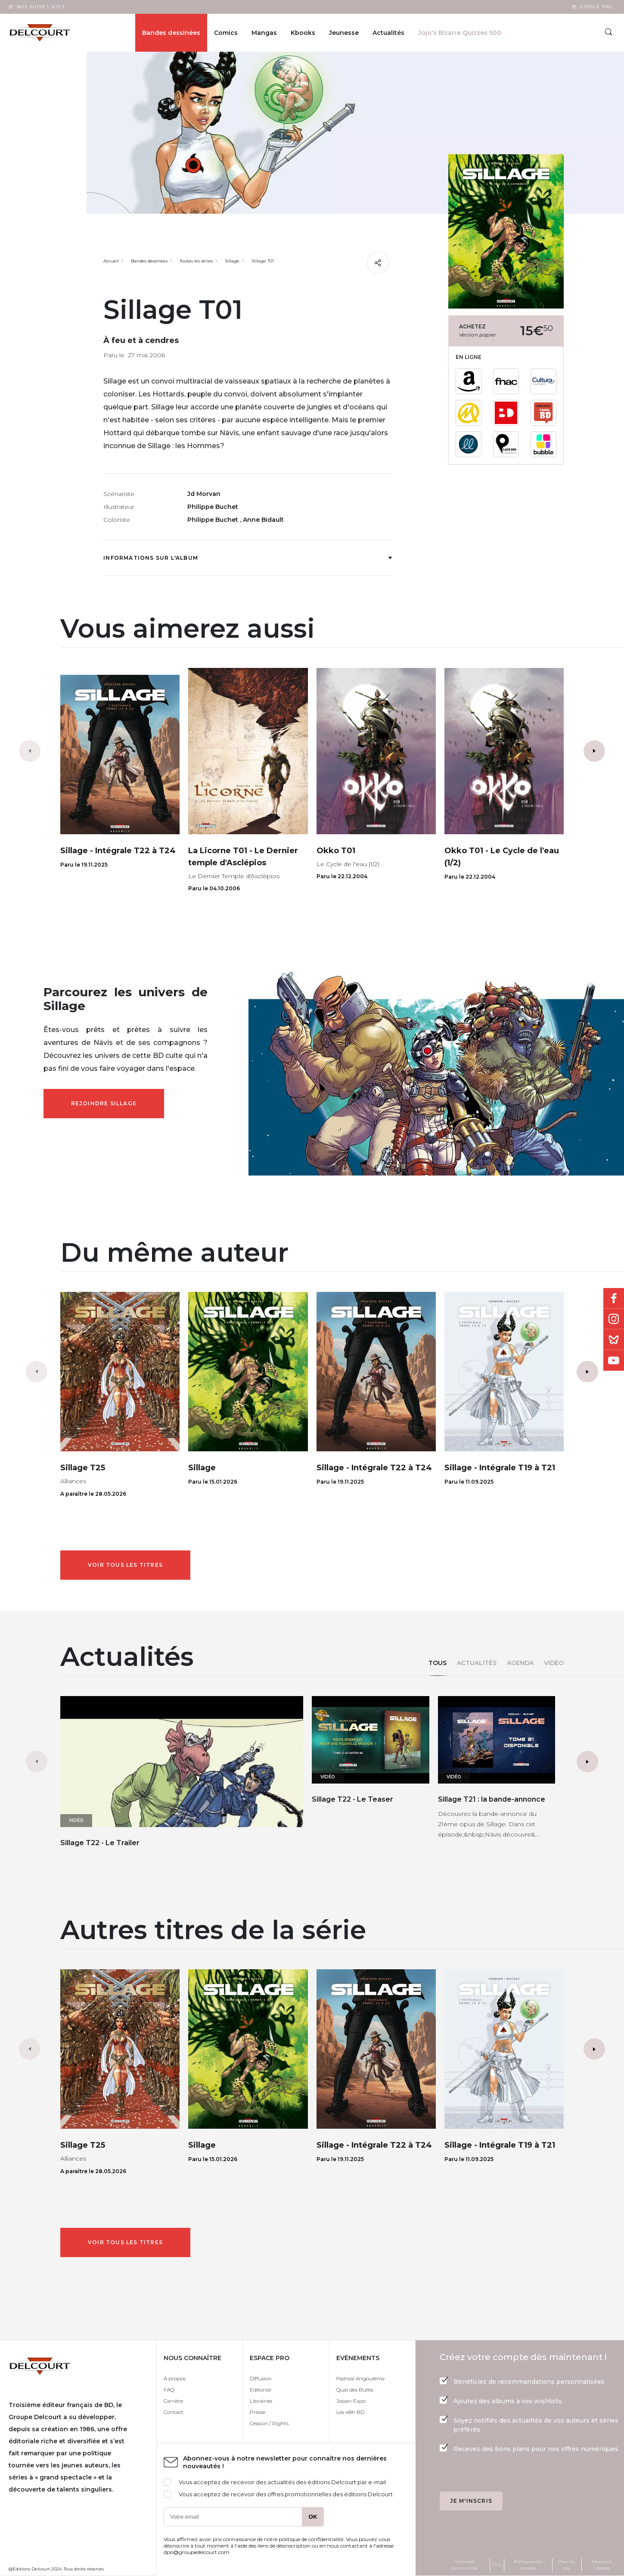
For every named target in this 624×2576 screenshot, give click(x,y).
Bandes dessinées (171, 33)
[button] (594, 751)
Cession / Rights (269, 2423)
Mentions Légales (602, 2565)
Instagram (613, 1319)
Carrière (173, 2401)
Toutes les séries (196, 261)
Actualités (477, 1663)
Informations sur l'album (247, 558)
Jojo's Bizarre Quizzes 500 (459, 33)
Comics (226, 33)
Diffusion (261, 2378)
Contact (173, 2412)
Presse (257, 2412)
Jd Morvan (203, 494)
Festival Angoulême (360, 2378)
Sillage (232, 261)
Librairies (261, 2401)
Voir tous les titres (125, 1565)
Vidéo (554, 1663)
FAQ (169, 2389)
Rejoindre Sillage (104, 1103)
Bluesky (613, 1339)
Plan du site (566, 2565)
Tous (437, 1663)
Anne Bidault (263, 520)
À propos (175, 2378)
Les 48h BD (350, 2412)
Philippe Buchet (212, 507)
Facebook (613, 1298)
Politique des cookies (528, 2565)
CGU (497, 2564)
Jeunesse (344, 33)
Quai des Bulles (354, 2389)
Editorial (260, 2389)
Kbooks (303, 33)
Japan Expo (351, 2401)
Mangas (264, 33)
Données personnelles (464, 2565)
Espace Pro (596, 6)
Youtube (613, 1360)
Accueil (111, 261)
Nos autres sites (41, 6)
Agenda (520, 1663)
